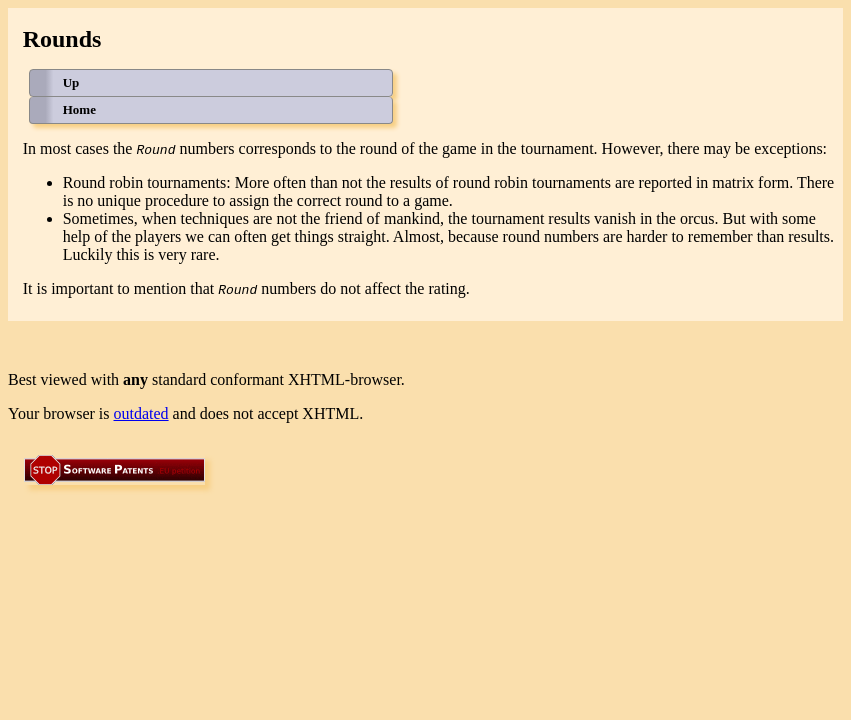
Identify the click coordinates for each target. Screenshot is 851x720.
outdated (141, 413)
